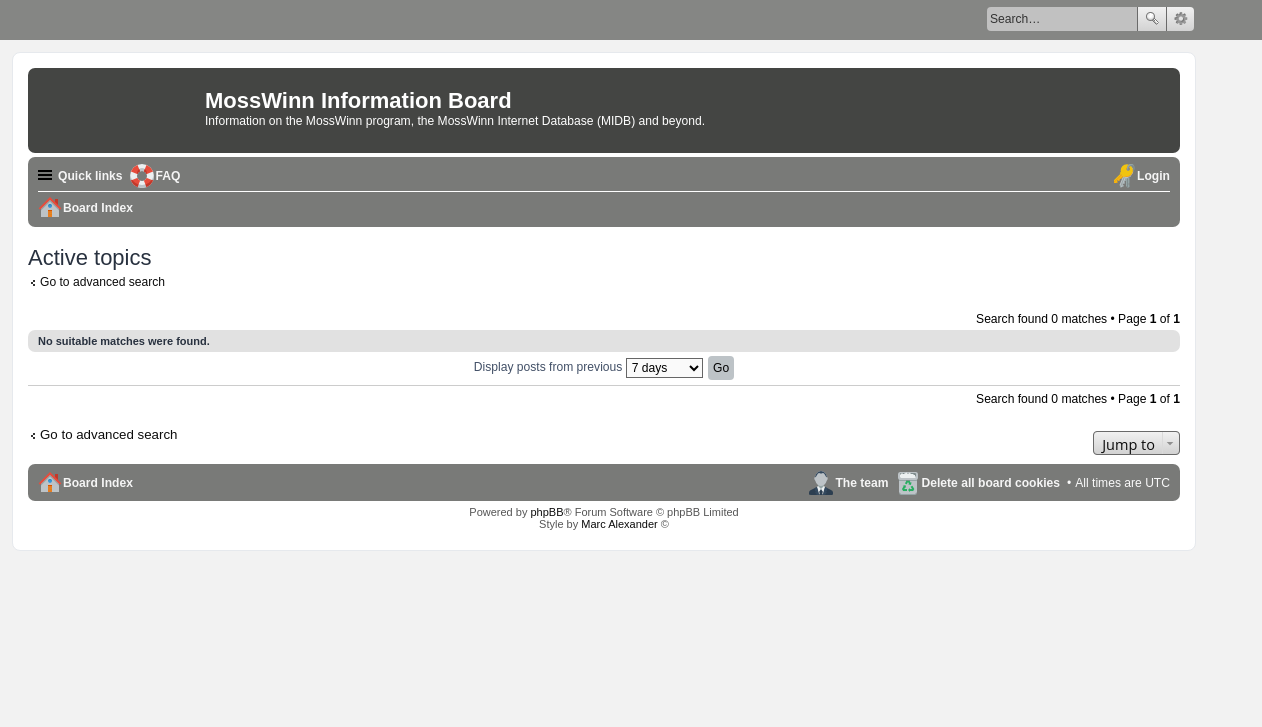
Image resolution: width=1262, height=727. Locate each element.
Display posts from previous (588, 367)
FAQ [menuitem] (168, 176)
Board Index (98, 483)
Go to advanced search (102, 282)
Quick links (90, 176)
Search (1152, 19)
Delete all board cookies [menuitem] (991, 483)
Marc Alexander (619, 524)
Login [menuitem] (1153, 176)
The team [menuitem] (861, 483)
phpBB (546, 512)
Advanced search (1180, 19)
